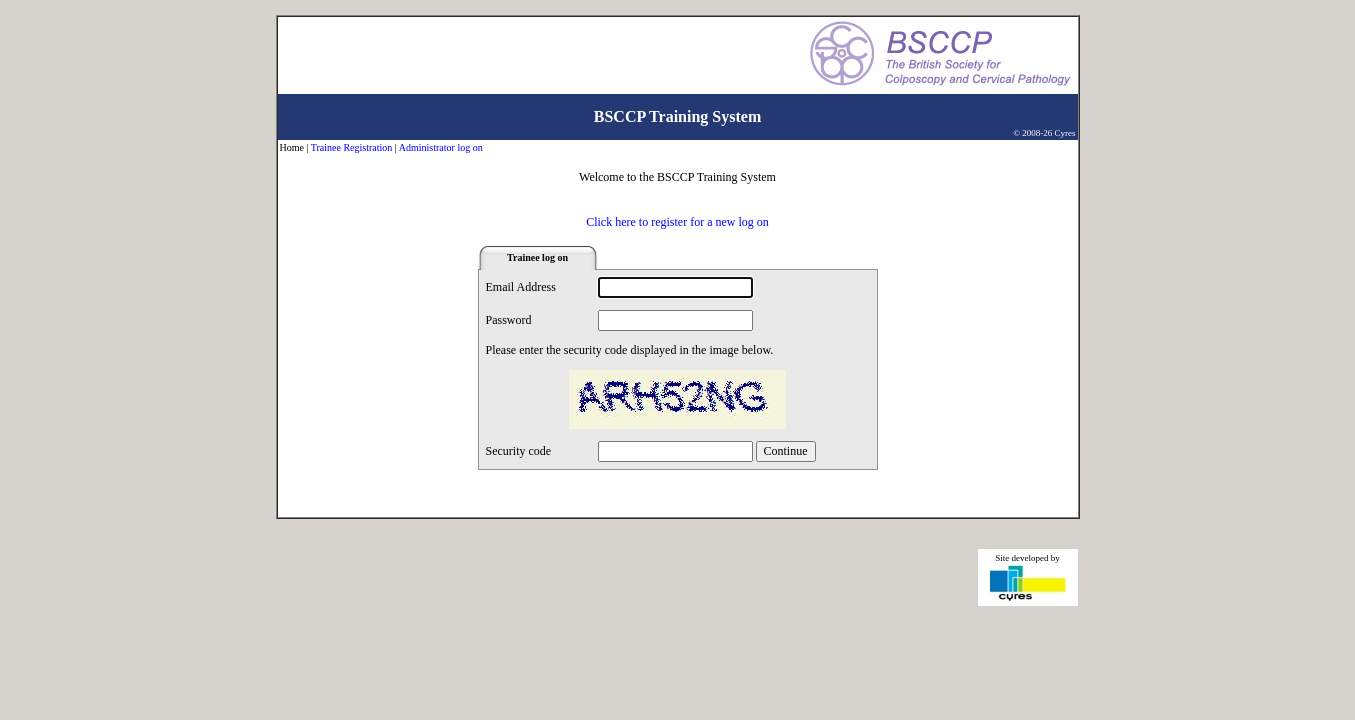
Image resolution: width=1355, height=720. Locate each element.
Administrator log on (441, 147)
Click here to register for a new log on (677, 222)
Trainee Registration (352, 147)
